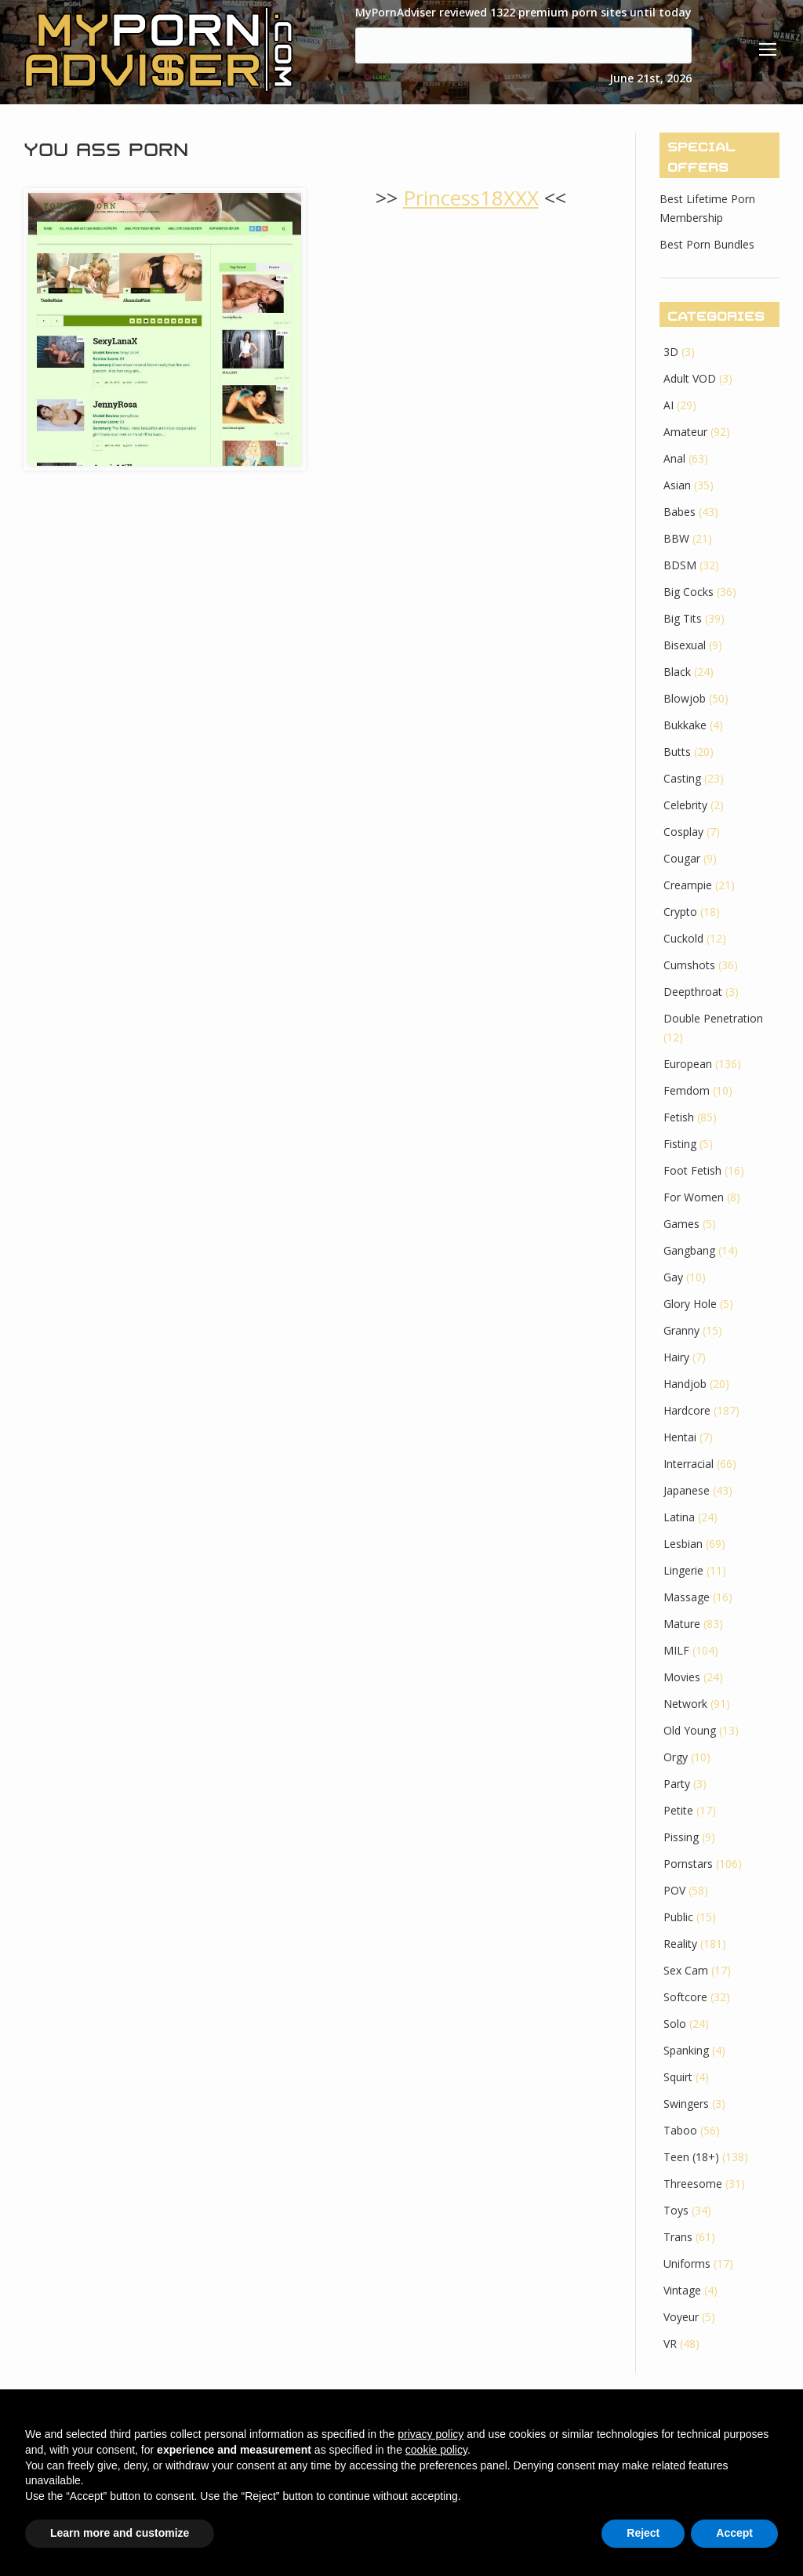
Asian (677, 485)
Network (685, 1703)
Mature (681, 1623)
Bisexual (684, 645)
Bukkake (685, 725)
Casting (682, 778)
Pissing (681, 1836)
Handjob (685, 1383)
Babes (679, 511)
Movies (681, 1676)
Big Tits (682, 618)
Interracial (688, 1463)
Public (678, 1916)
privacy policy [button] (430, 2434)
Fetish (678, 1117)
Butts (677, 751)
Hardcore (686, 1410)
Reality (680, 1943)
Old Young (689, 1730)
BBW (676, 538)
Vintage (682, 2290)
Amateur (685, 431)
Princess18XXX (471, 197)
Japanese (686, 1490)
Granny (681, 1330)
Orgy (675, 1756)
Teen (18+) (691, 2156)
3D (670, 351)
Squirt (677, 2076)
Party (676, 1783)
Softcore (685, 1996)
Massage (686, 1597)
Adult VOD (689, 378)
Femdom (686, 1090)
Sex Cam (685, 1970)
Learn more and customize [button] (119, 2533)
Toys (676, 2210)
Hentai (679, 1437)
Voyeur (681, 2316)
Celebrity (685, 805)
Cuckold (683, 938)
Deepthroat (692, 991)
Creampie (687, 884)
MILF (676, 1650)
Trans (677, 2236)
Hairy (676, 1357)
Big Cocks (688, 591)
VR (670, 2343)
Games (681, 1223)
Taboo (680, 2130)
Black (677, 671)
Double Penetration (713, 1018)
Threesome (692, 2183)
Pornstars (688, 1863)
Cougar (681, 858)
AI (668, 405)
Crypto (680, 911)
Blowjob (684, 698)
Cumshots (689, 964)
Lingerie (683, 1570)
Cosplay (683, 831)
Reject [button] (643, 2533)
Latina (679, 1517)
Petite (678, 1810)
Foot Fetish (692, 1170)
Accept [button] (734, 2533)
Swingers (686, 2103)
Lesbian (683, 1543)
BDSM (679, 565)
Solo (674, 2023)
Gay (673, 1277)
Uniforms (686, 2263)
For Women (693, 1197)
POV (674, 1890)
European (687, 1063)
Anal (674, 458)
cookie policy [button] (436, 2449)
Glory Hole (690, 1303)
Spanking (686, 2050)
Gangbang (689, 1250)
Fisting (679, 1143)
